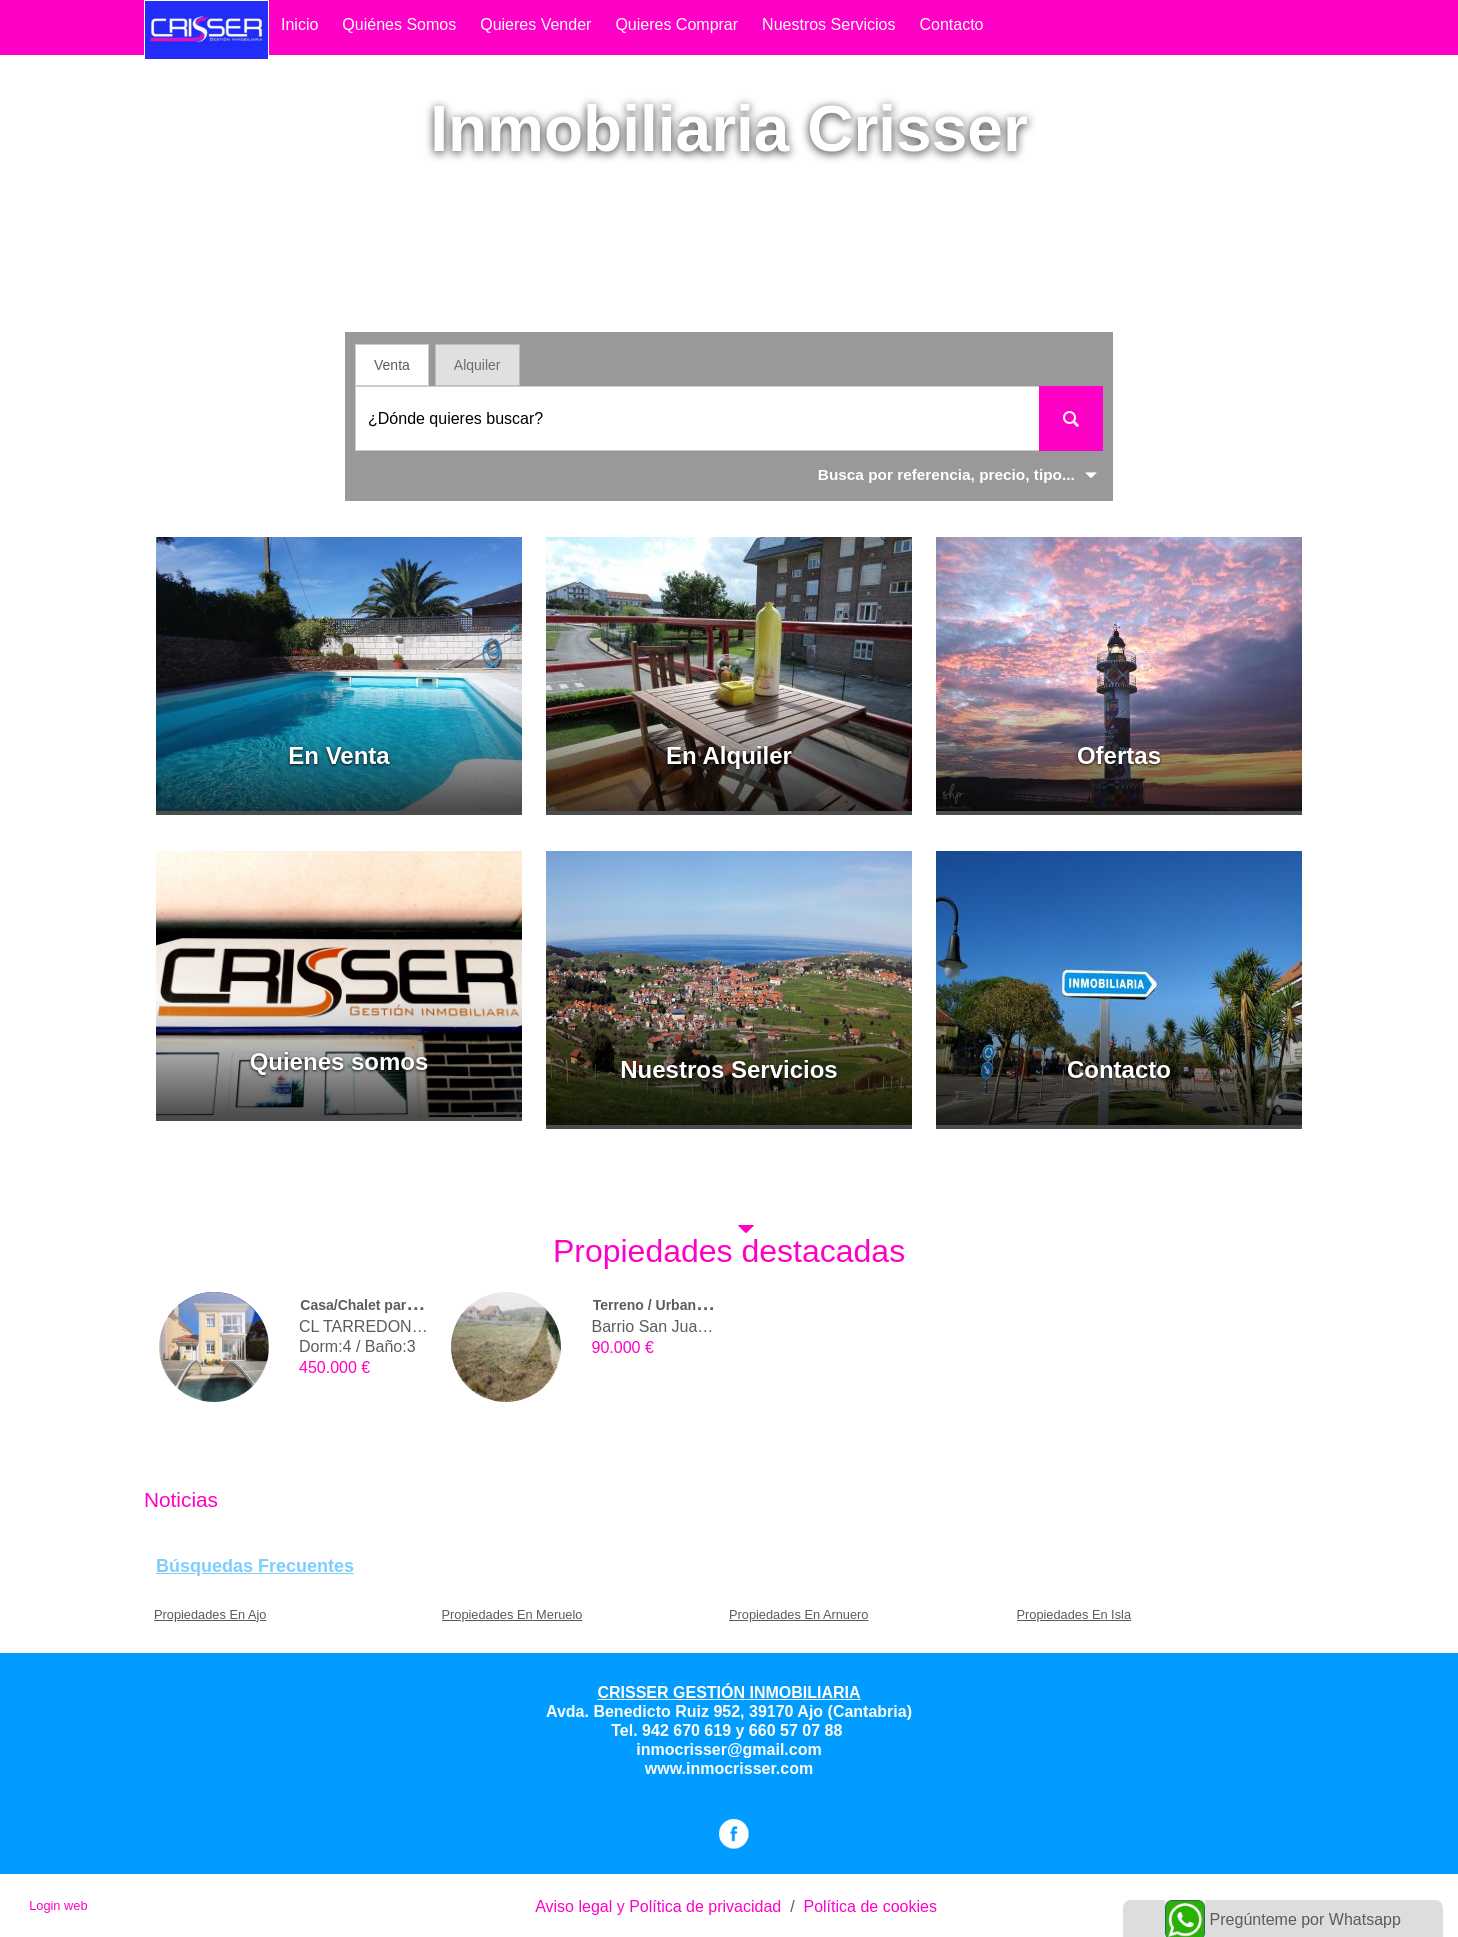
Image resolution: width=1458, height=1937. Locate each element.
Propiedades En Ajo (210, 1614)
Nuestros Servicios (828, 24)
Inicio (299, 24)
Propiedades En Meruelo (512, 1614)
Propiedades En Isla (1074, 1614)
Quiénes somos (399, 24)
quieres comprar (676, 24)
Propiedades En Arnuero (798, 1614)
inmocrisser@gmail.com (728, 1749)
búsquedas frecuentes (255, 1566)
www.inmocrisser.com (729, 1768)
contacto (951, 24)
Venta (392, 365)
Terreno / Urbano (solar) (672, 1305)
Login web (58, 1905)
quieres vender (535, 24)
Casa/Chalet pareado (369, 1305)
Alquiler (477, 365)
